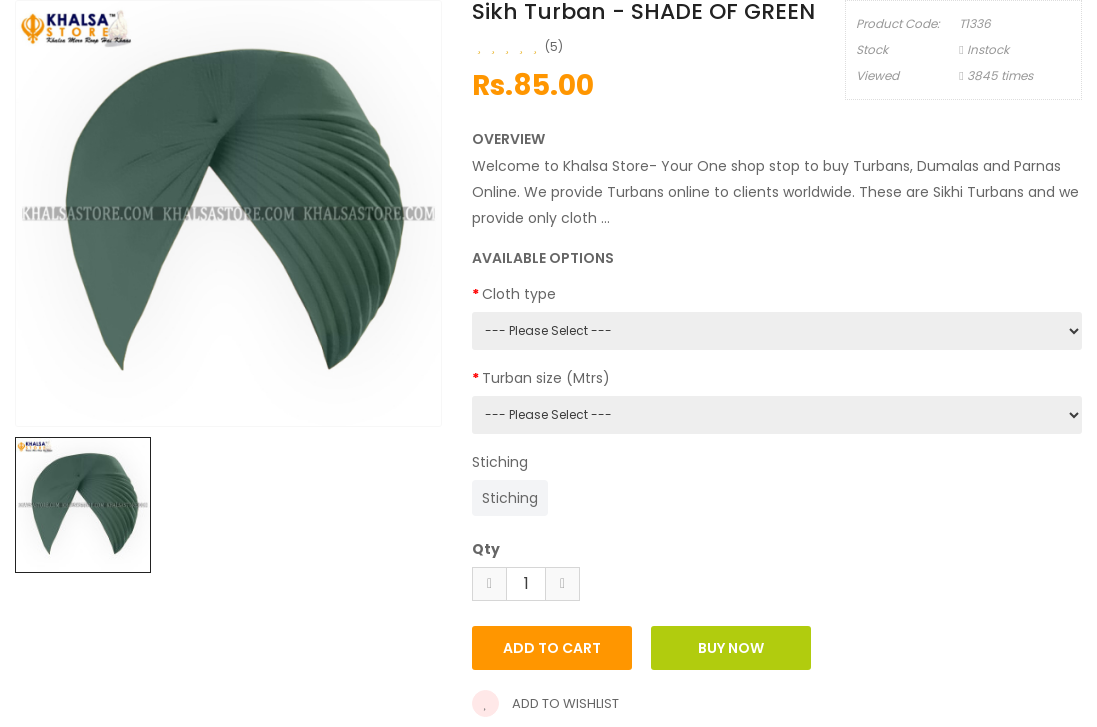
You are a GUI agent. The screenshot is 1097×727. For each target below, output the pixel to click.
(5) (554, 46)
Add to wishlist (545, 703)
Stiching (500, 462)
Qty (486, 549)
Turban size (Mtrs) (546, 378)
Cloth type (519, 294)
